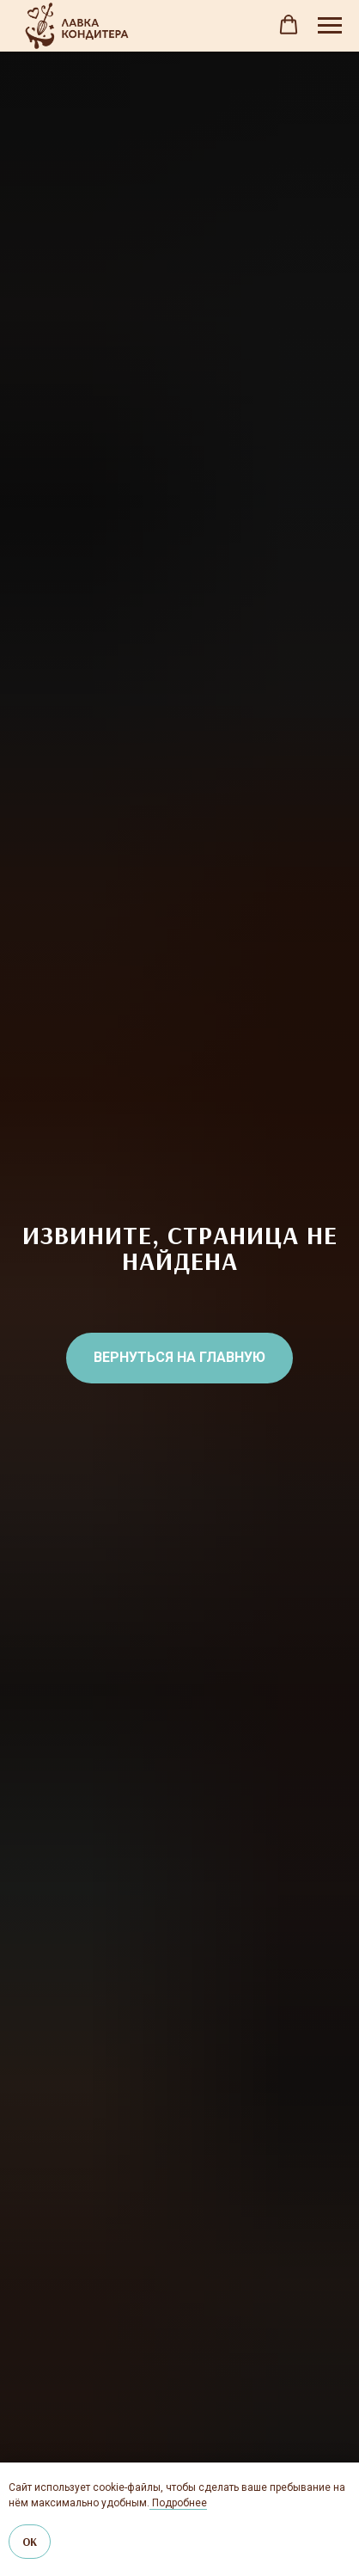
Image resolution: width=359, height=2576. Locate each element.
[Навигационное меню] (330, 25)
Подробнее (178, 2503)
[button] (288, 25)
